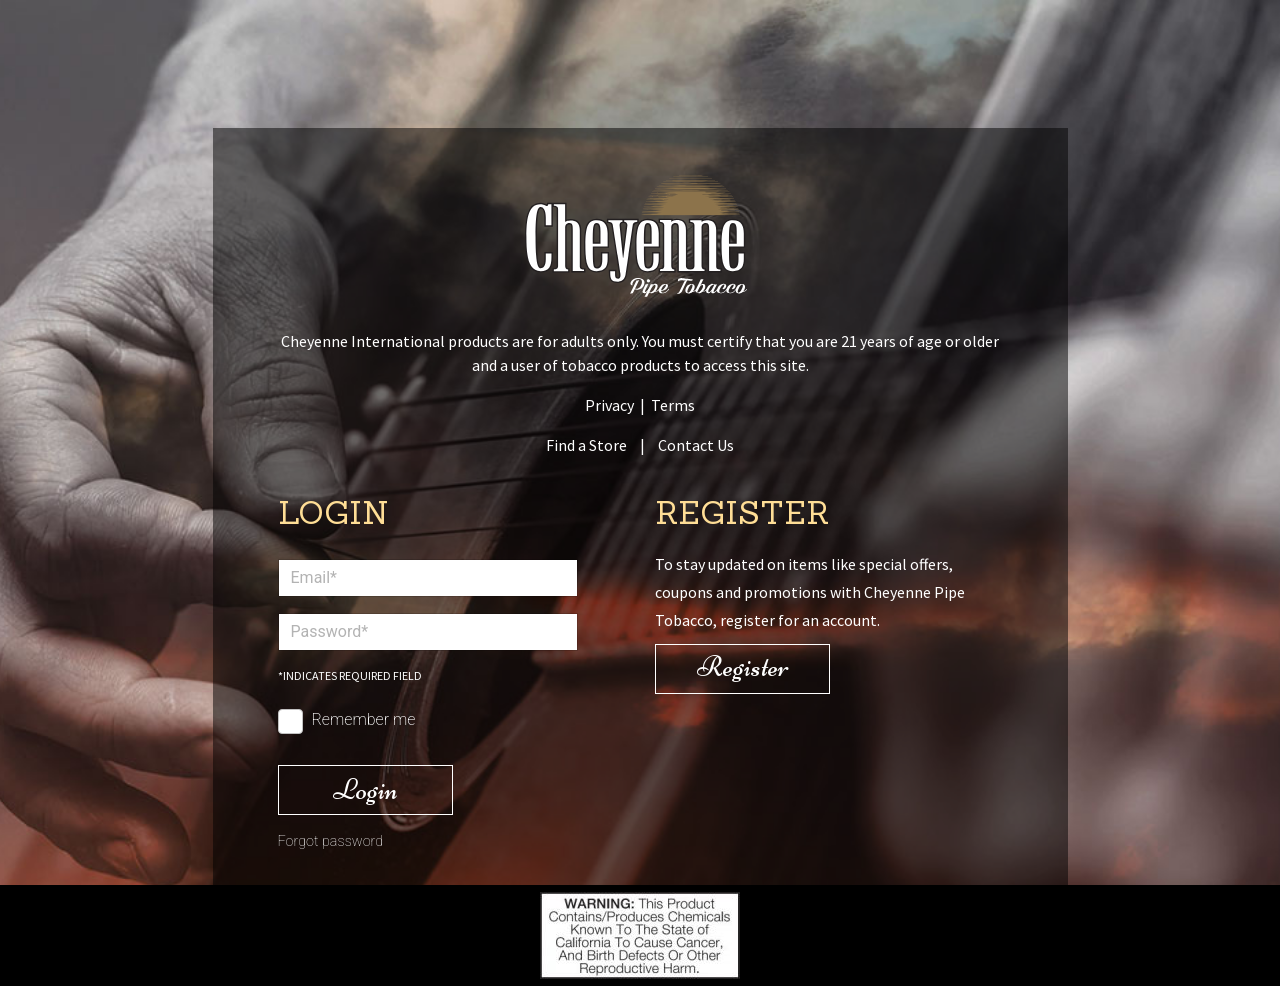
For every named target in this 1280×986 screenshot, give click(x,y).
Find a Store (586, 445)
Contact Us (696, 445)
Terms (673, 405)
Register (743, 666)
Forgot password (331, 841)
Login (365, 789)
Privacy (609, 405)
